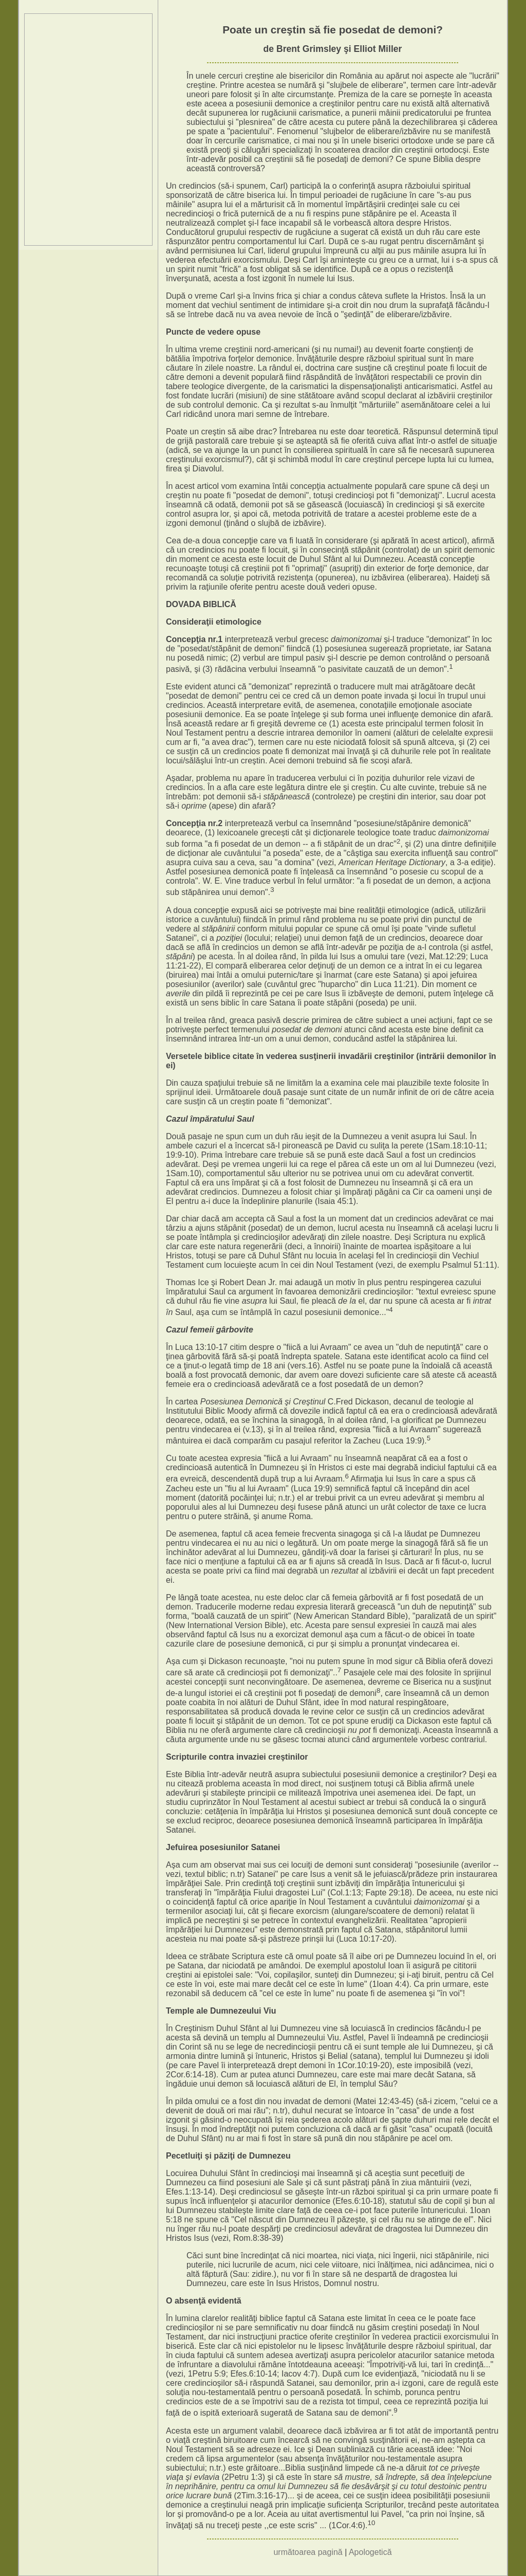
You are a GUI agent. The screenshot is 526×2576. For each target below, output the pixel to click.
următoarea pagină (307, 2552)
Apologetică (370, 2552)
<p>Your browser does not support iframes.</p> (88, 129)
